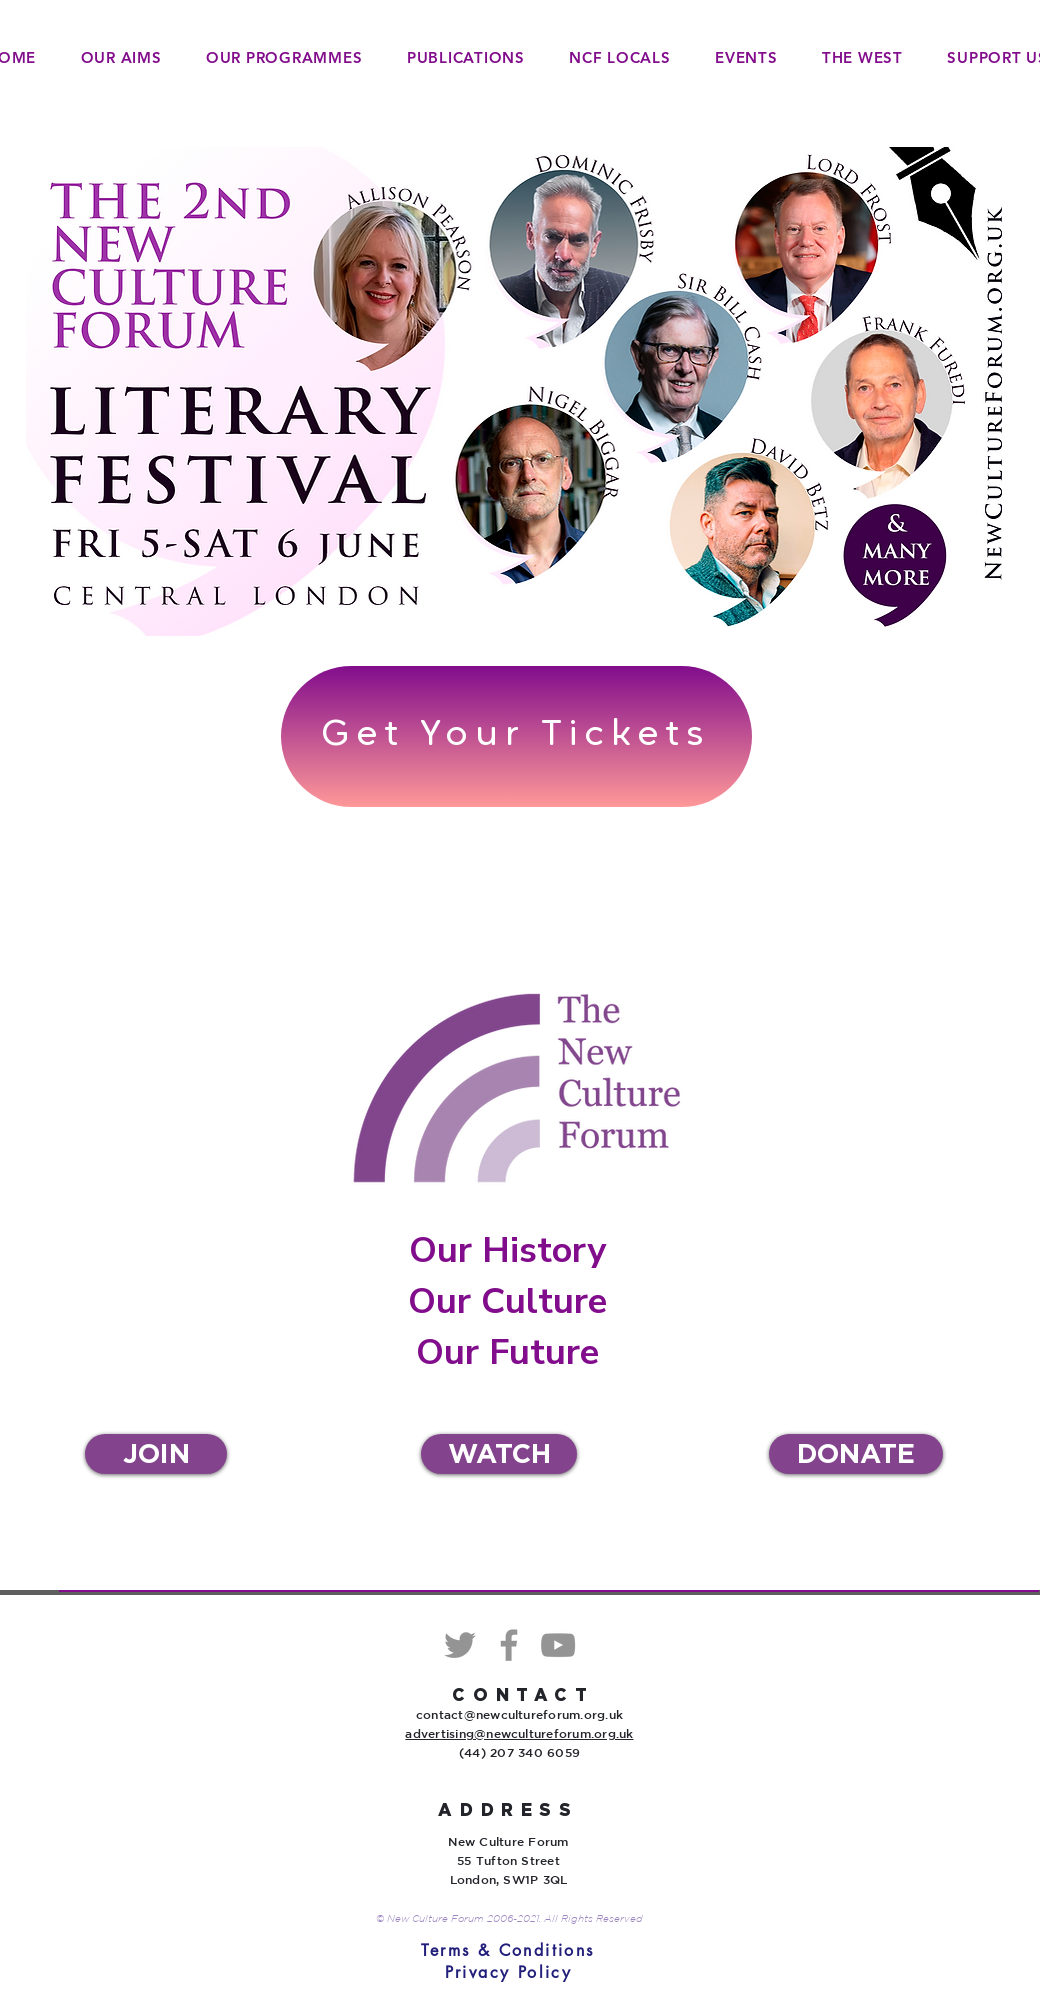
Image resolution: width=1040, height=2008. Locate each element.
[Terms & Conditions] (508, 1951)
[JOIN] (156, 1454)
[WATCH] (499, 1454)
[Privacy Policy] (508, 1972)
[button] (284, 57)
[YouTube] (558, 1645)
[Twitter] (460, 1645)
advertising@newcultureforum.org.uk (519, 1733)
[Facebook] (509, 1645)
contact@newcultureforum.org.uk (519, 1714)
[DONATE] (856, 1454)
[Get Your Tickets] (516, 736)
